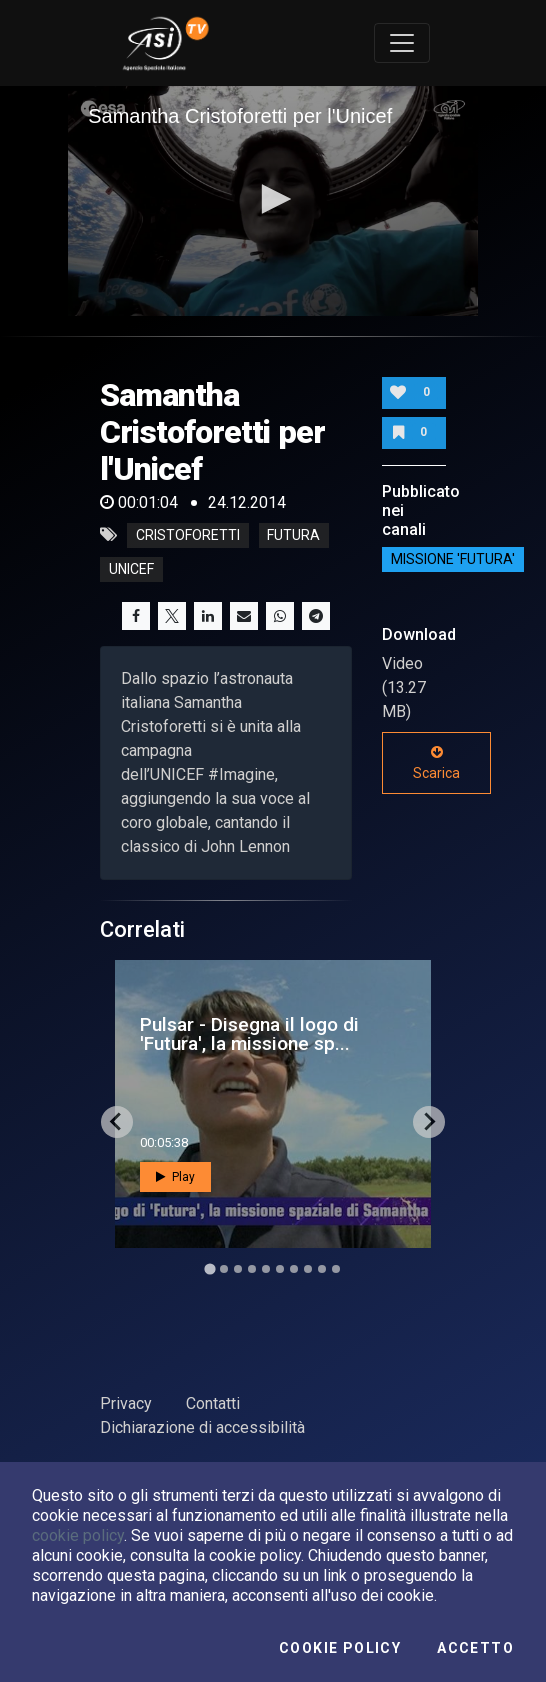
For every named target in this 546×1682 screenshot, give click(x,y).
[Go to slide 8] (308, 1269)
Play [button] (175, 1177)
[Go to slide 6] (280, 1269)
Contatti (213, 1403)
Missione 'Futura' (453, 560)
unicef (131, 569)
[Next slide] (429, 1122)
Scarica (436, 763)
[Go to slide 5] (266, 1269)
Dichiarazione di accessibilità (202, 1427)
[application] (273, 201)
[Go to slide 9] (322, 1269)
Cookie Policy (340, 1648)
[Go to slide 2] (224, 1269)
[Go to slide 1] (209, 1268)
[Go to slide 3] (238, 1269)
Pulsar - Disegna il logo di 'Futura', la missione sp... (249, 1034)
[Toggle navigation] (402, 43)
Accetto (475, 1648)
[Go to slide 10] (336, 1269)
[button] (273, 199)
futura (293, 535)
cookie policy (78, 1535)
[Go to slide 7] (294, 1269)
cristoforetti (188, 535)
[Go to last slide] (117, 1122)
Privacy (126, 1403)
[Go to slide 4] (252, 1269)
